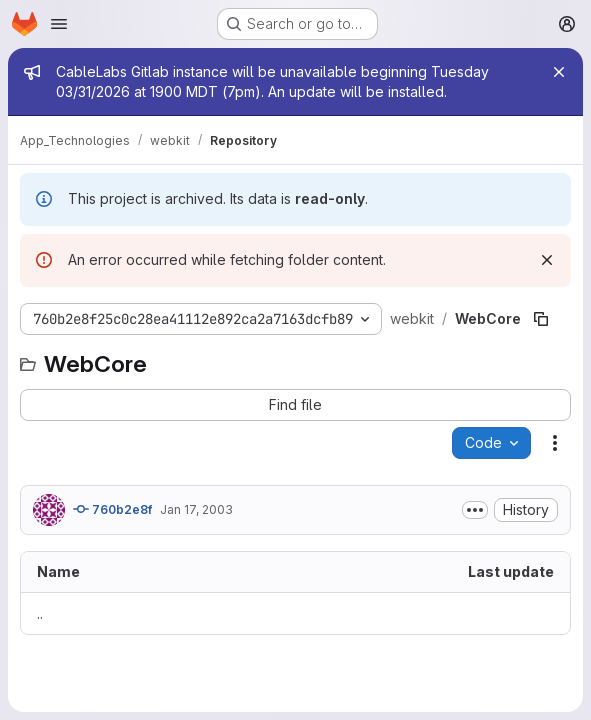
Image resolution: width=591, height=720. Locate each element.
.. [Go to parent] (40, 613)
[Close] (559, 72)
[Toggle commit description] (475, 510)
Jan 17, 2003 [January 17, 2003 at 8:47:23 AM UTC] (196, 509)
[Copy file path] (541, 319)
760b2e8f (112, 509)
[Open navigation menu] (59, 24)
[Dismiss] (547, 260)
